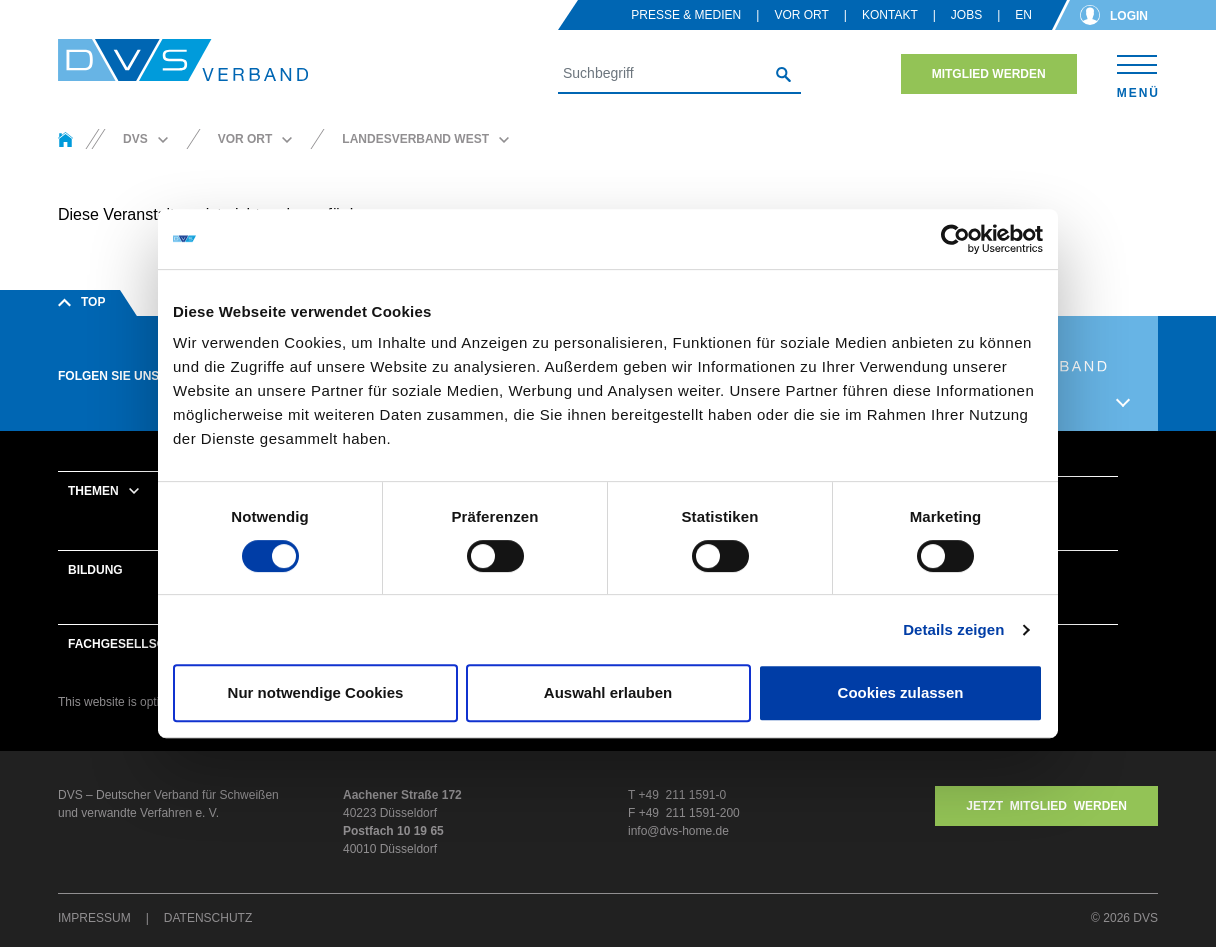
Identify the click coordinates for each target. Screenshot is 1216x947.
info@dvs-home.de (678, 831)
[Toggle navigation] (1137, 73)
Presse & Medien (686, 15)
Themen (93, 491)
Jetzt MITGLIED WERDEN (1046, 806)
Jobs (966, 15)
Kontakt (890, 15)
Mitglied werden (989, 74)
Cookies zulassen (901, 692)
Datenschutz (208, 918)
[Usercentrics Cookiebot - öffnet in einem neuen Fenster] (955, 239)
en (1023, 15)
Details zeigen (953, 629)
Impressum (94, 918)
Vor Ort (801, 15)
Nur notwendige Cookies (316, 692)
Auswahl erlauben (608, 692)
